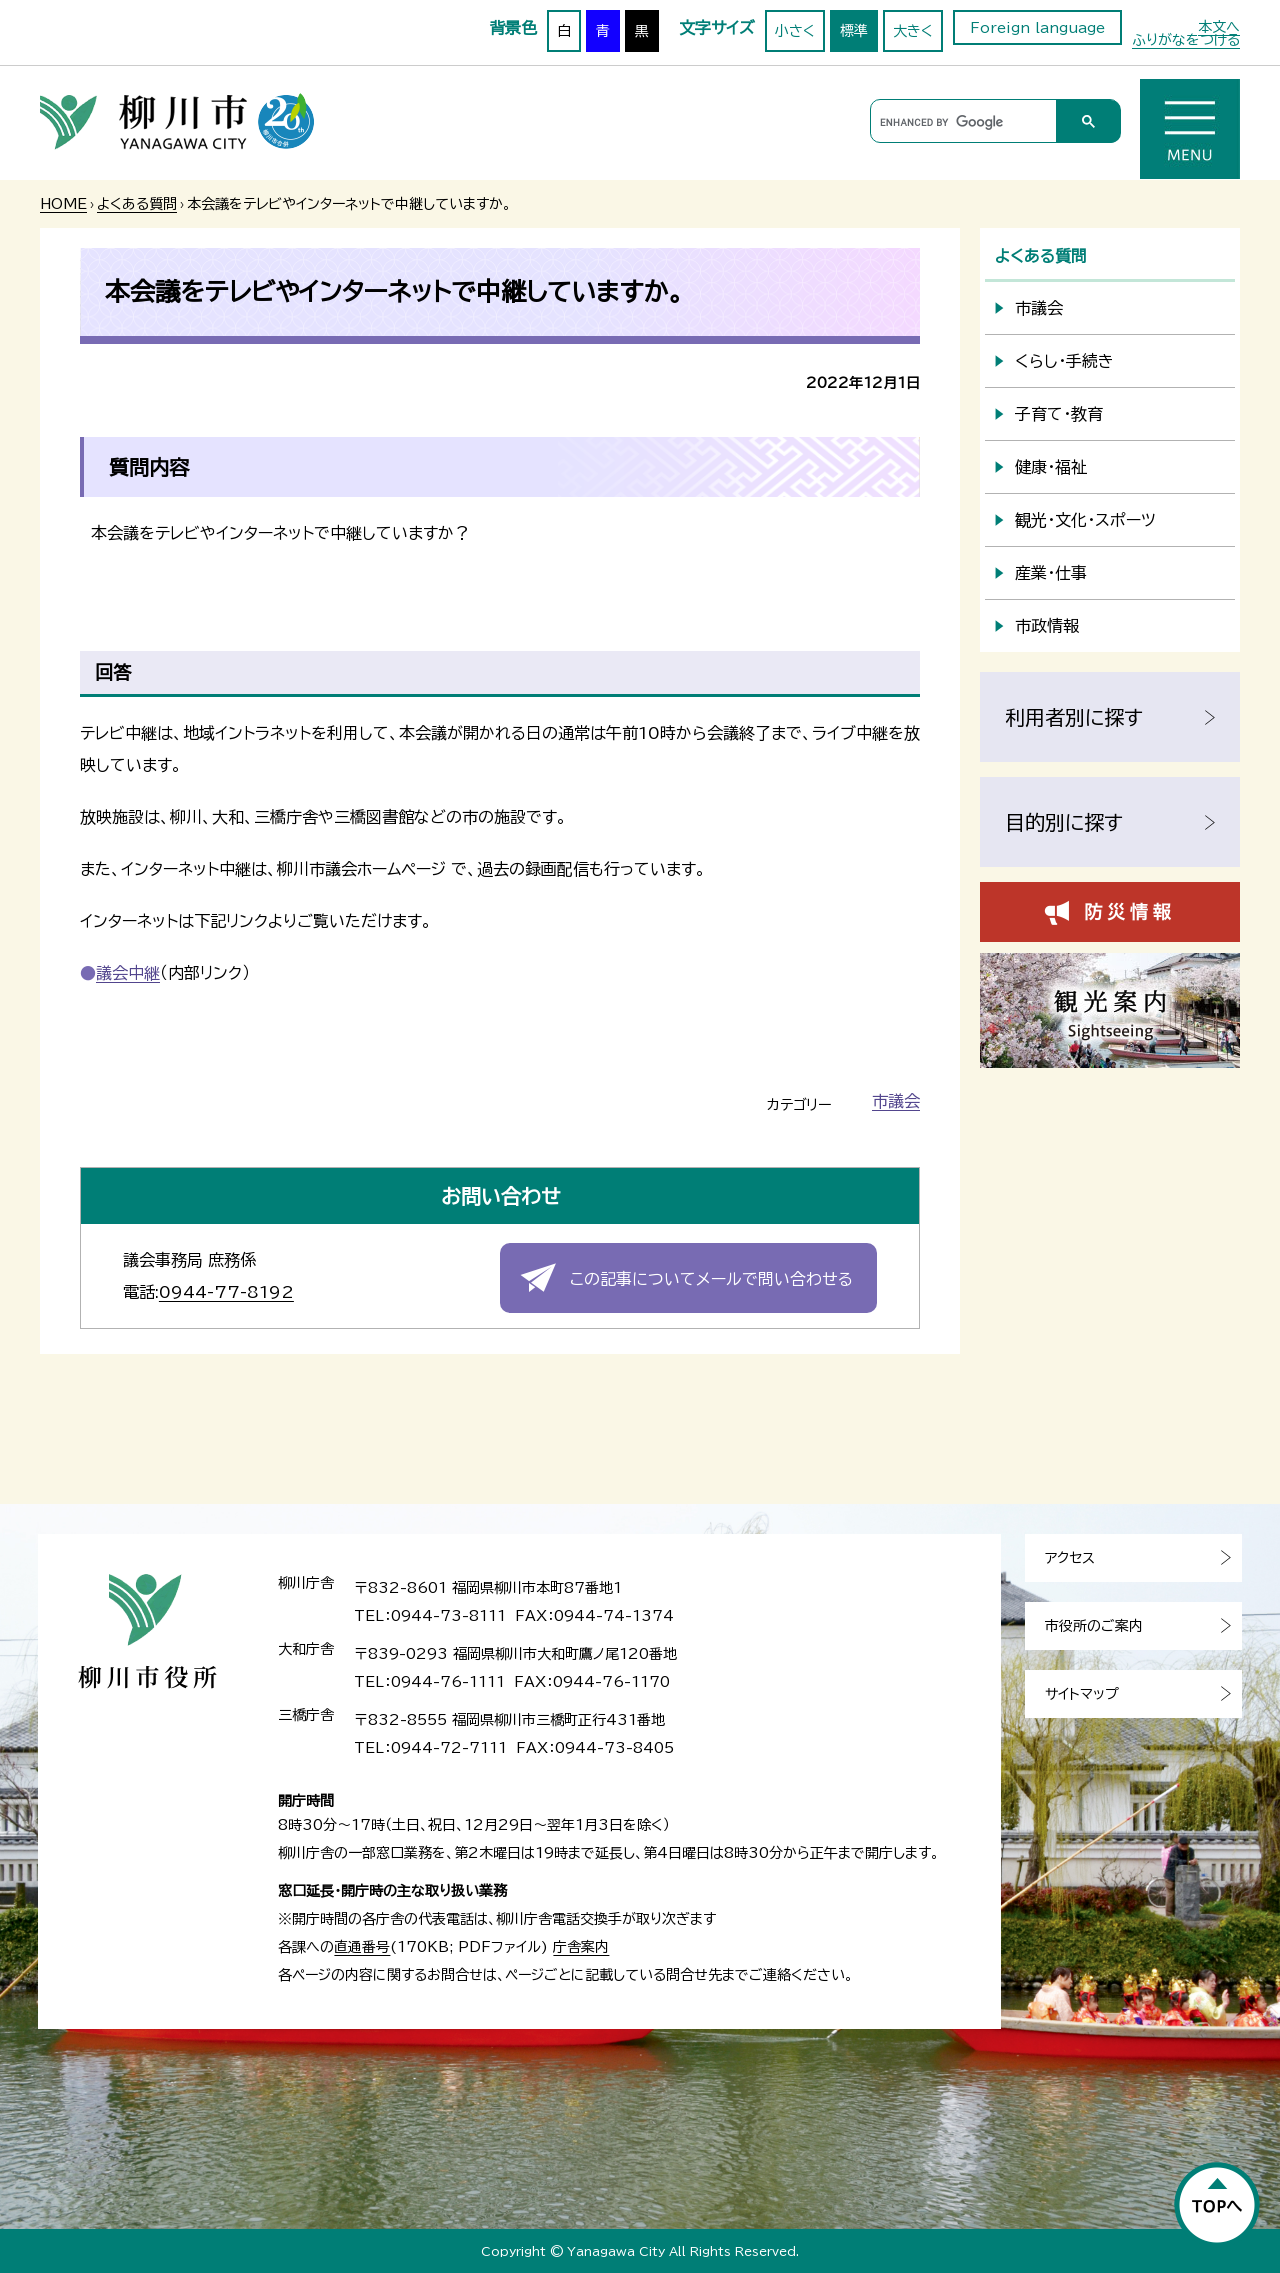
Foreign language (1037, 28)
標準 (854, 31)
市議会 (896, 1101)
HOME (63, 204)
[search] (960, 122)
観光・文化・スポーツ (1085, 520)
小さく (795, 31)
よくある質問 (137, 204)
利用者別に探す (1074, 717)
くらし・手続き (1064, 361)
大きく (913, 31)
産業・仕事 (1051, 573)
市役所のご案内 (1094, 1626)
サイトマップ (1082, 1694)
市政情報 (1047, 626)
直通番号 (362, 1947)
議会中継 (128, 973)
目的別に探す (1064, 822)
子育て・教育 (1059, 414)
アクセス (1070, 1558)
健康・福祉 (1051, 467)
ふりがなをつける (1186, 40)
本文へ (1219, 27)
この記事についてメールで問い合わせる (711, 1279)
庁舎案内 (581, 1947)
